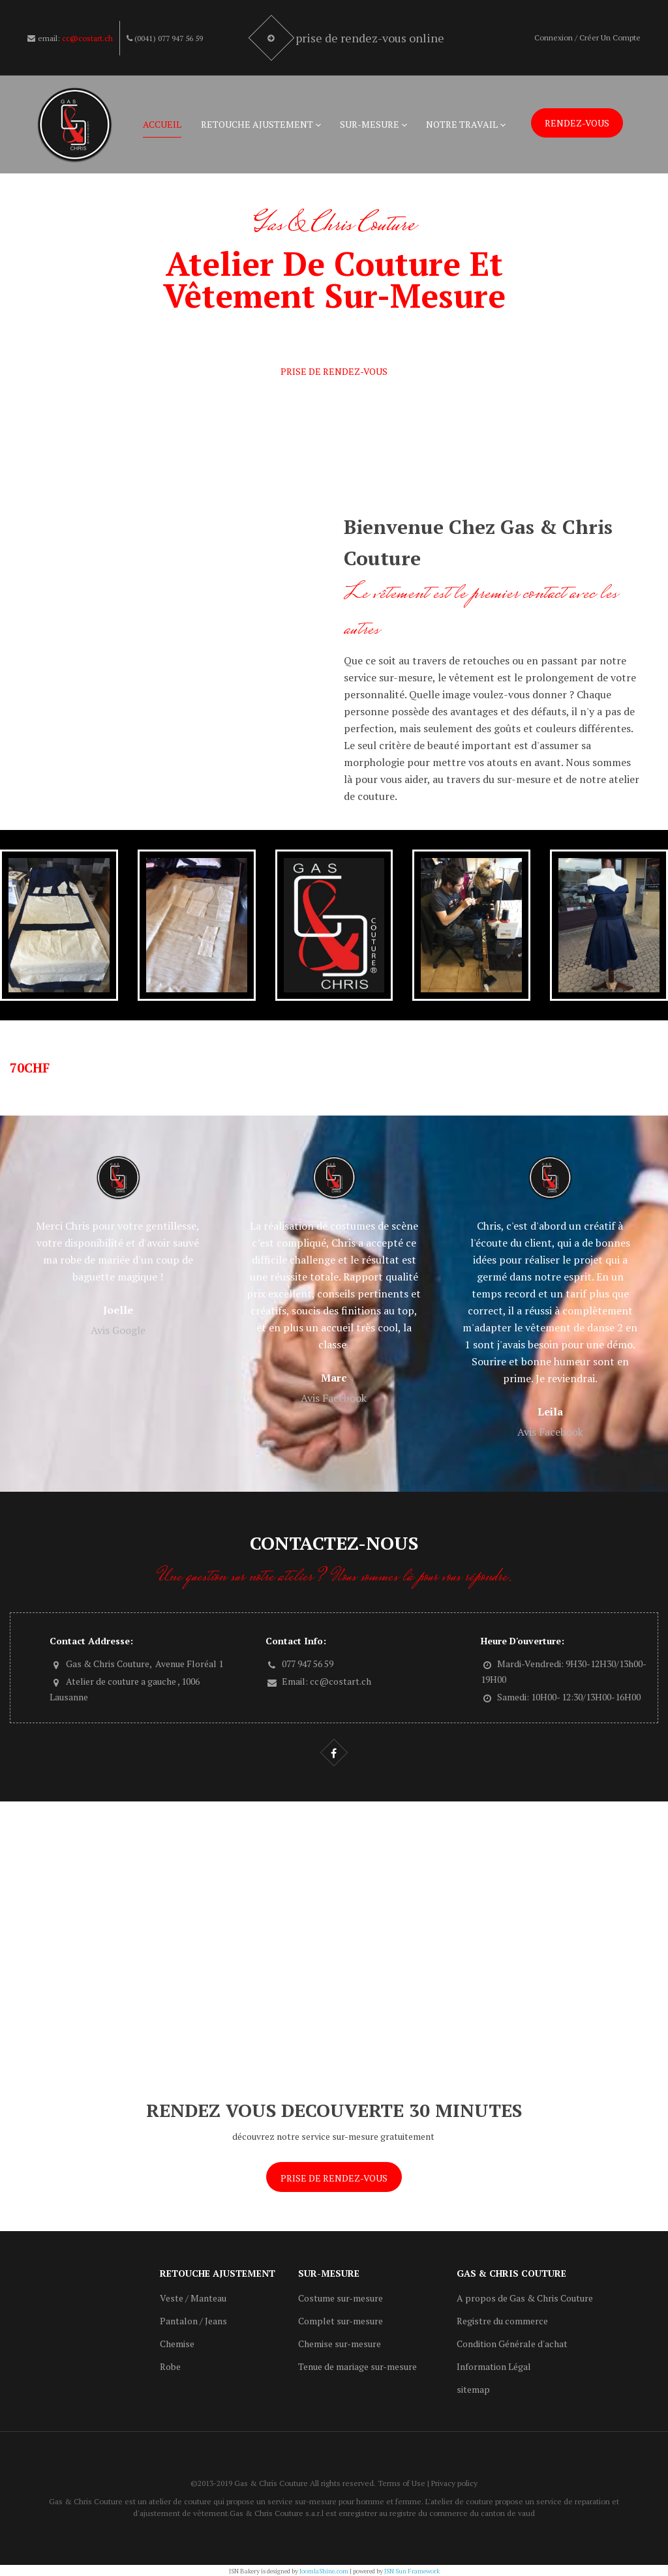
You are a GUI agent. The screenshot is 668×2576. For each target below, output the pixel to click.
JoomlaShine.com (323, 2571)
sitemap (473, 2389)
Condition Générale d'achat (512, 2343)
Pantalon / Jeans (193, 2321)
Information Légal (494, 2366)
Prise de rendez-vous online (371, 38)
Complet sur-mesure (340, 2321)
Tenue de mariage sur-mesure (357, 2366)
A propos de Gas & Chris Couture (525, 2298)
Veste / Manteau (193, 2298)
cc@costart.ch (87, 38)
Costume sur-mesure (340, 2298)
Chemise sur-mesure (339, 2343)
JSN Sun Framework (412, 2571)
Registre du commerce (502, 2321)
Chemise (177, 2343)
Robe (170, 2366)
